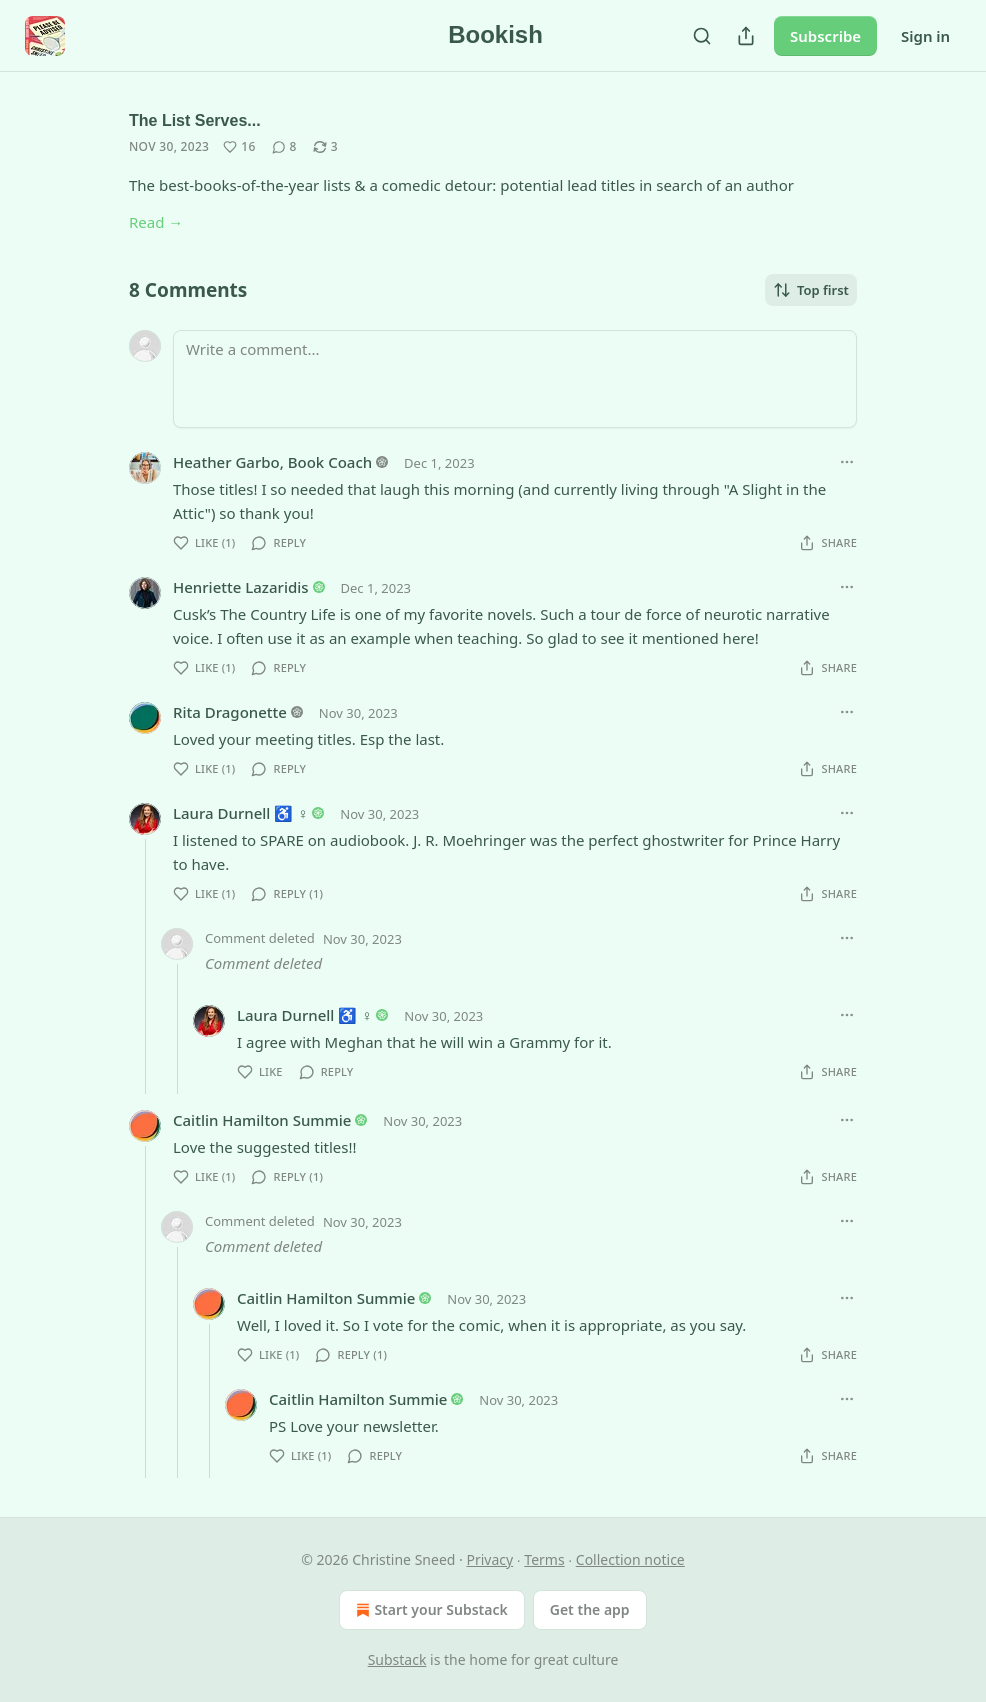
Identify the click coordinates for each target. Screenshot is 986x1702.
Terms (544, 1559)
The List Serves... (195, 120)
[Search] (702, 36)
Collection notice (630, 1559)
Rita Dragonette (230, 712)
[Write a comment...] (515, 379)
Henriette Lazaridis (241, 587)
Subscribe (825, 36)
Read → (156, 222)
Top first (811, 290)
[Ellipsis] (847, 462)
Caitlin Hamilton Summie (262, 1120)
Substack (397, 1659)
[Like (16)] (239, 147)
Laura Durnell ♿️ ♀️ (240, 813)
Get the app (590, 1609)
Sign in (925, 36)
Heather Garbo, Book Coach (272, 462)
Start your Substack (429, 1610)
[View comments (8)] (284, 147)
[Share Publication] (746, 36)
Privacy (489, 1559)
